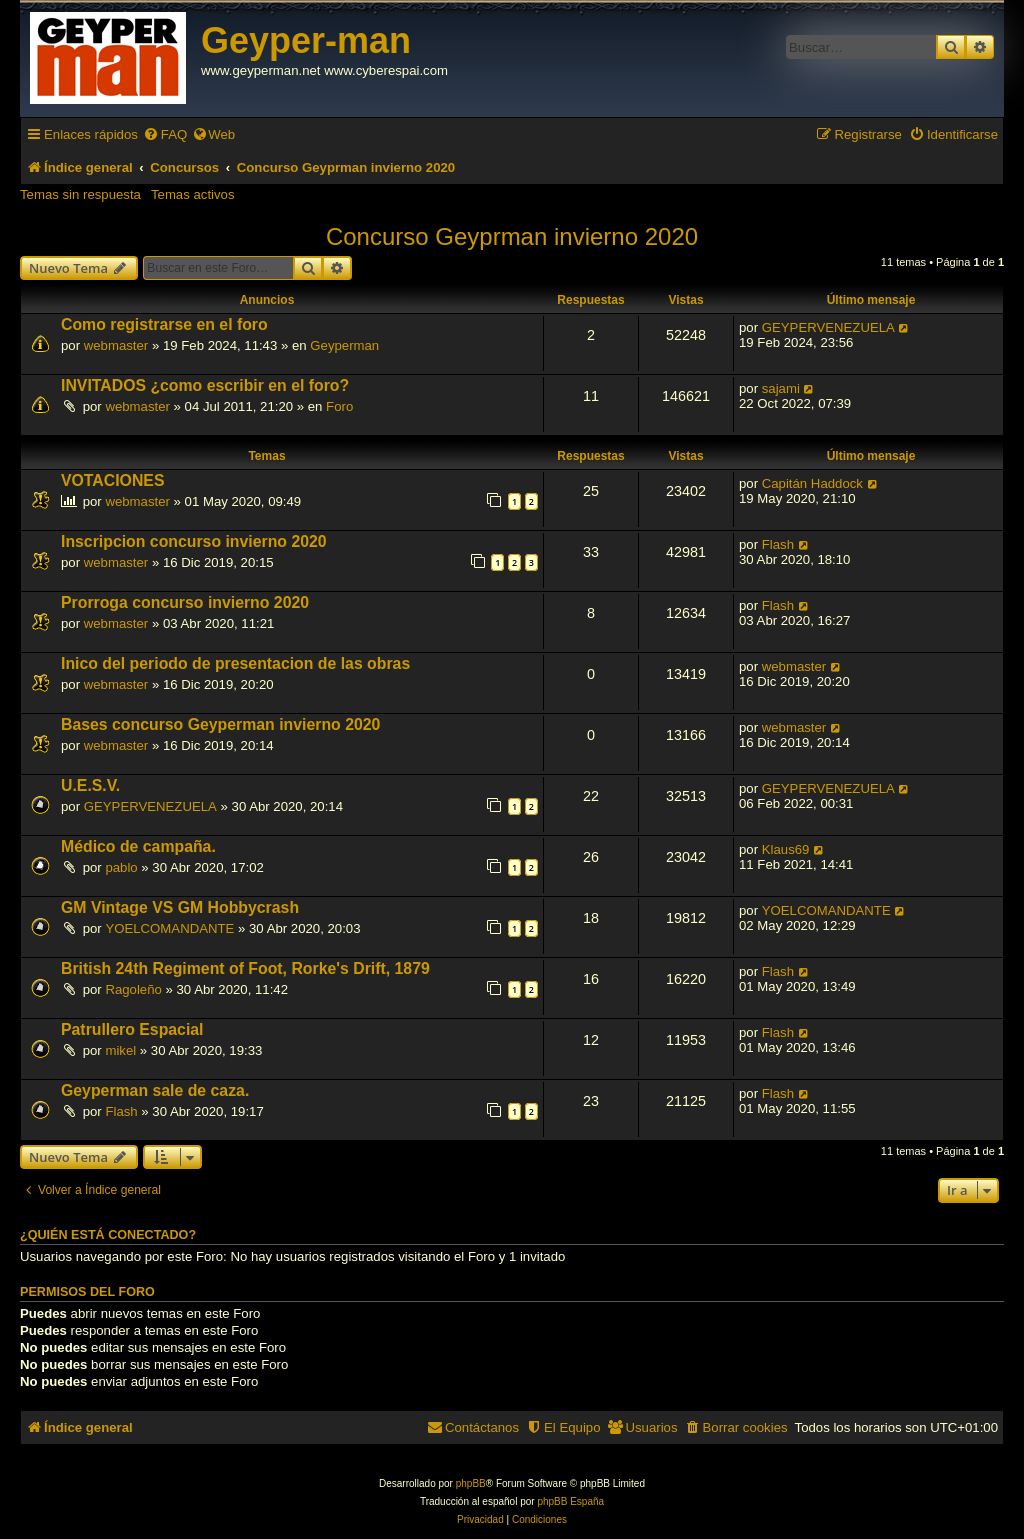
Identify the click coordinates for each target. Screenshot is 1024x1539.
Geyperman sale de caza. (155, 1090)
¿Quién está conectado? (108, 1235)
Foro (339, 406)
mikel (120, 1050)
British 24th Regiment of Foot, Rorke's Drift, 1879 (245, 968)
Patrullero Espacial (132, 1029)
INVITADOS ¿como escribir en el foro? (205, 385)
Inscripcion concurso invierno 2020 (194, 541)
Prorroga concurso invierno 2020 (185, 602)
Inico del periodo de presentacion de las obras (235, 663)
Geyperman (344, 345)
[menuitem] (165, 134)
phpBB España (570, 1501)
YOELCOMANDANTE (169, 928)
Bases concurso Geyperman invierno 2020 (220, 724)
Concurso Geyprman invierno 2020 (512, 236)
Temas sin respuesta (80, 194)
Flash (778, 544)
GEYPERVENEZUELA (828, 327)
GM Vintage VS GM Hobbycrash (180, 907)
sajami (781, 388)
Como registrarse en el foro (164, 324)
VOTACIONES (112, 480)
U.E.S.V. (90, 785)
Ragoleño (133, 989)
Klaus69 (786, 849)
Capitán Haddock (812, 483)
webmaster (116, 345)
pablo (121, 867)
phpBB (471, 1483)
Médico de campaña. (138, 846)
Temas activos (193, 194)
